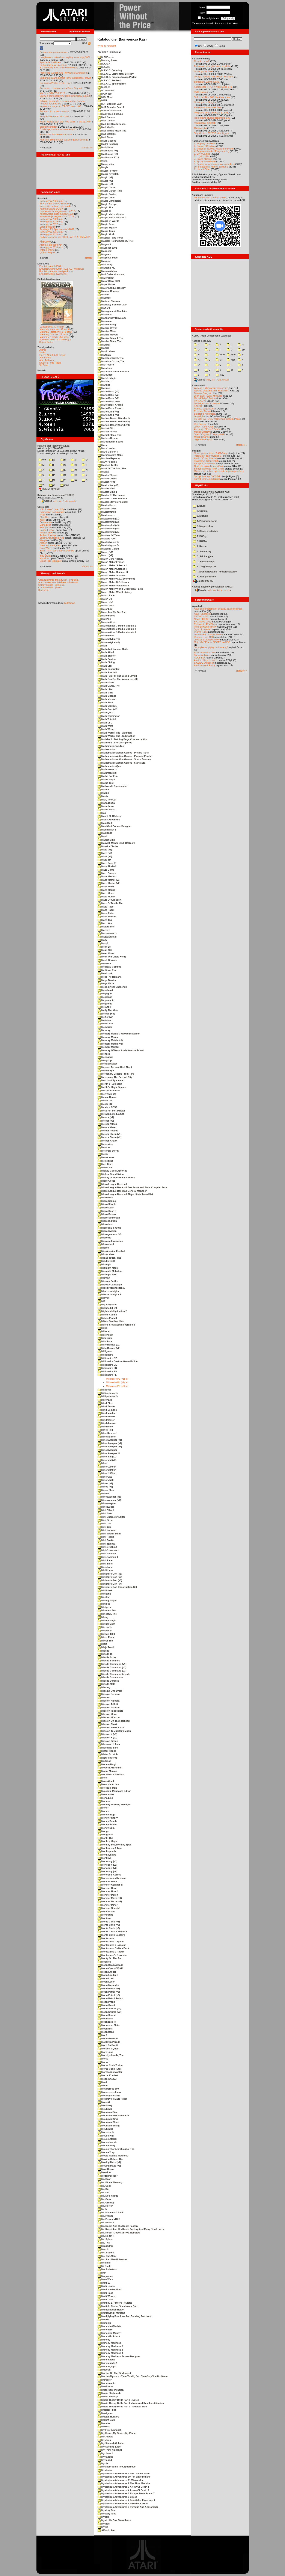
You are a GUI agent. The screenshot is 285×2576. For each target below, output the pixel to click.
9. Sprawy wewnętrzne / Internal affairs (214, 164)
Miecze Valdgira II (109, 1294)
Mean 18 (104, 946)
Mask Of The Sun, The (112, 468)
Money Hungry (108, 1817)
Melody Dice (106, 1013)
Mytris (103, 2527)
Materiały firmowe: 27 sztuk (54, 334)
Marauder (105, 374)
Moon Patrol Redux (110, 1998)
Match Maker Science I (112, 565)
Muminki (104, 2323)
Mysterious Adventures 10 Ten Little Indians (124, 2476)
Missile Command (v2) (112, 1667)
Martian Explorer (109, 458)
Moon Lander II (108, 1975)
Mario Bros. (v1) (108, 391)
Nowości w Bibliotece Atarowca (56, 134)
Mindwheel (105, 1426)
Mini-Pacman (107, 1553)
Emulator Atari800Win (50, 266)
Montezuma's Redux (111, 1951)
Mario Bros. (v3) (108, 398)
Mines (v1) (105, 1483)
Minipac (104, 1603)
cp (241, 344)
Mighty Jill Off (107, 1308)
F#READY (199, 401)
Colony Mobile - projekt (50, 587)
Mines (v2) (105, 1486)
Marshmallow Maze (110, 455)
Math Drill (105, 665)
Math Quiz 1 (106, 712)
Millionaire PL (107, 1375)
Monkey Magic (108, 1841)
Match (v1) (105, 552)
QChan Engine (47, 252)
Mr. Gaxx (104, 2199)
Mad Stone (105, 137)
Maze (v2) (105, 853)
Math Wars (105, 726)
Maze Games (107, 873)
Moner (103, 1807)
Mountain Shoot (108, 2122)
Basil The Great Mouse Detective (57, 550)
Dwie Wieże (46, 548)
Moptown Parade (109, 2042)
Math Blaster (107, 655)
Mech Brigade (107, 960)
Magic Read (106, 224)
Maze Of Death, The (110, 903)
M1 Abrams (106, 90)
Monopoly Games (109, 1874)
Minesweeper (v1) (109, 1496)
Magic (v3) (105, 184)
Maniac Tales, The (109, 341)
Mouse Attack (107, 2139)
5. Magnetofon (203, 526)
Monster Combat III (110, 1884)
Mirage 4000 (106, 1634)
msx (231, 359)
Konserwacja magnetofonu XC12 (57, 216)
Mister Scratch (108, 1754)
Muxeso (104, 2426)
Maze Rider (106, 913)
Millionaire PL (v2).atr (117, 1382)
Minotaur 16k (107, 1610)
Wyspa (43, 540)
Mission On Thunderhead (114, 1721)
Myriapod (105, 2460)
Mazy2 (103, 943)
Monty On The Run (110, 1958)
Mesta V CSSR (108, 1107)
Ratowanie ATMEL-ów (205, 624)
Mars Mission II (108, 451)
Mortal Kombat (108, 2075)
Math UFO (105, 722)
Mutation (104, 2423)
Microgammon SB (110, 1234)
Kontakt (42, 370)
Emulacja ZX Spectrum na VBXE (57, 229)
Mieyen (103, 1298)
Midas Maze (106, 1254)
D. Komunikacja (204, 561)
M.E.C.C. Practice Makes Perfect (117, 77)
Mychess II (105, 2453)
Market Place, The (109, 435)
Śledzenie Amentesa (205, 413)
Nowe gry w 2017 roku (51, 224)
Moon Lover (106, 1981)
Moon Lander (107, 1972)
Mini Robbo (106, 1537)
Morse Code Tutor (109, 2068)
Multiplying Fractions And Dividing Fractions (125, 2316)
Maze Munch (106, 896)
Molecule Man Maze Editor (114, 1791)
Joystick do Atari (202, 629)
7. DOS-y (200, 536)
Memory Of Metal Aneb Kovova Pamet (121, 1050)
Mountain (105, 2109)
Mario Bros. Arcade (110, 404)
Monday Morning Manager (114, 1804)
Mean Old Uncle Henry (112, 956)
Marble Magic (107, 378)
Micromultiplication (110, 1241)
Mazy (102, 940)
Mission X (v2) (107, 1737)
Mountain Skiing (109, 2125)
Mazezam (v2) (107, 936)
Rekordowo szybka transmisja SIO (212, 117)
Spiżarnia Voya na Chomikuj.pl (55, 339)
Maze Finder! (107, 866)
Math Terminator (109, 716)
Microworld (106, 1244)
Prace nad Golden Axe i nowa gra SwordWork (64, 72)
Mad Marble (106, 127)
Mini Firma (105, 1520)
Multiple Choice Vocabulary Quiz (118, 2306)
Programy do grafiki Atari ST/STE (211, 112)
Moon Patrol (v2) (109, 1991)
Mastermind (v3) (108, 525)
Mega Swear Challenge (112, 987)
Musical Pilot (107, 2409)
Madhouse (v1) (108, 150)
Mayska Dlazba (108, 846)
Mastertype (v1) (108, 542)
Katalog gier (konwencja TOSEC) (56, 495)
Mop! (102, 2035)
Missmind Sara (108, 1747)
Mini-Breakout (107, 1547)
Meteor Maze (107, 1127)
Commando (46, 522)
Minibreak (105, 1590)
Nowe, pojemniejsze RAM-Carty (211, 453)
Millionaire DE (107, 1364)
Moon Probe (106, 2002)
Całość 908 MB (203, 581)
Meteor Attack (107, 1124)
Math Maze (105, 692)
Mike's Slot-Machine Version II (116, 1324)
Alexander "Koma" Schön (207, 429)
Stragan (196, 450)
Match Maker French (111, 562)
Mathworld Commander (113, 786)
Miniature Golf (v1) (110, 1573)
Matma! (104, 792)
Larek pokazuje (48, 226)
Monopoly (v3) (108, 1868)
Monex (103, 1811)
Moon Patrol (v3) (109, 1995)
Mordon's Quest (108, 2048)
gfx (241, 349)
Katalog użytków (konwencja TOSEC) (213, 586)
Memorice (105, 1027)
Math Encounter (108, 669)
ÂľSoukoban (106, 2530)
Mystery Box (106, 2510)
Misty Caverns (108, 1757)
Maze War (105, 923)
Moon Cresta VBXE (110, 1968)
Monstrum (105, 1914)
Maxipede (105, 833)
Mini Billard (106, 1510)
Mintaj (103, 1617)
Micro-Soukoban (109, 1217)
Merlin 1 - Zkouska (110, 1084)
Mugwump (105, 2276)
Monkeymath (107, 1851)
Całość (46, 501)
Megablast (105, 990)
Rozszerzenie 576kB (205, 652)
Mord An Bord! (108, 2045)
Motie (103, 2085)
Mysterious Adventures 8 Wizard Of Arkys (123, 2503)
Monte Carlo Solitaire (111, 1935)
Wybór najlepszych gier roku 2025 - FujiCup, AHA (65, 121)
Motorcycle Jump (109, 2092)
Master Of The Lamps (111, 495)
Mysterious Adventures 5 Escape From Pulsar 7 (126, 2493)
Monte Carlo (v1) (109, 1921)
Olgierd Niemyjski (203, 439)
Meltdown (105, 1020)
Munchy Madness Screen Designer (119, 2356)
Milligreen (105, 1351)
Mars (102, 445)
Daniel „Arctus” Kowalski (207, 403)
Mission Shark (108, 1724)
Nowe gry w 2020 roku (51, 219)
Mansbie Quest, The (111, 358)
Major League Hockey (112, 288)
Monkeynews (107, 1854)
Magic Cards (106, 187)
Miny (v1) (105, 1627)
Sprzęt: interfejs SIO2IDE (207, 476)
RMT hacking (201, 92)
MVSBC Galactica (109, 110)
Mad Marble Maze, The (112, 130)
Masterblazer (107, 505)
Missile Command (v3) (112, 1670)
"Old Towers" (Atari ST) (52, 509)
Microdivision (107, 1231)
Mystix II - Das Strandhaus (114, 2520)
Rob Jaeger (200, 424)
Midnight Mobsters (110, 1271)
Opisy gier (43, 507)
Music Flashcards (109, 2393)
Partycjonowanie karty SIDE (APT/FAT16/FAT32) (65, 237)
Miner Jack (106, 1480)
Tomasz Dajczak (202, 393)
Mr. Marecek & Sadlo (111, 2212)
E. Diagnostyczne (204, 566)
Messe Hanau (107, 1097)
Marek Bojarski (202, 437)
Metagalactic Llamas (111, 1114)
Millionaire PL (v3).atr (117, 1386)
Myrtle (103, 2463)
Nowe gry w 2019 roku (51, 221)
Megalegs (105, 997)
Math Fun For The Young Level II (118, 679)
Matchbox (105, 609)
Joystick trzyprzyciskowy (207, 639)
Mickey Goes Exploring (112, 1170)
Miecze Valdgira (108, 1291)
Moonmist (105, 2028)
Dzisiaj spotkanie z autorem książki (58, 129)
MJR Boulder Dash (110, 104)
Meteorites (105, 1144)
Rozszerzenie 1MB (204, 637)
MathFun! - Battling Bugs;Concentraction (123, 739)
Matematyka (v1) (109, 639)
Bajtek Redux (46, 342)
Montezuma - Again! (111, 1941)
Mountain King (108, 2119)
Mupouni (104, 2369)
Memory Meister (108, 1047)
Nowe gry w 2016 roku (51, 232)
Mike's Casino (107, 1314)
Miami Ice (105, 1167)
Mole (102, 1777)
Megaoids (105, 1003)
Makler (103, 294)
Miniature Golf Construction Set (117, 1587)
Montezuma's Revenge (112, 1955)
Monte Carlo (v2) (109, 1925)
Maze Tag (105, 920)
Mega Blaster (107, 980)
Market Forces (108, 431)
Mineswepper (107, 1503)
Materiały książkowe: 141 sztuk (56, 332)
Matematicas (107, 622)
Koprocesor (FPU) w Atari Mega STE (213, 87)
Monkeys (105, 1858)
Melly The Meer (108, 1010)
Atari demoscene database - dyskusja (58, 582)
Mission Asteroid (109, 1707)
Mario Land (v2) (108, 415)
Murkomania (106, 2383)
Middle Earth (107, 1261)
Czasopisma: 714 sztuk (52, 326)
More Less (105, 2052)
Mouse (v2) (106, 2135)
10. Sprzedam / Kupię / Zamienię (211, 166)
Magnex (104, 261)
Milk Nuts (105, 1338)
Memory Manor (108, 1037)
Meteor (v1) (106, 1117)
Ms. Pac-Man (107, 2256)
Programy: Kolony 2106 (206, 461)
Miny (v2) (105, 1630)
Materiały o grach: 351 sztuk (54, 337)
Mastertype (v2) (108, 545)
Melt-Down (105, 1017)
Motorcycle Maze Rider (112, 2098)
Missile (103, 1650)
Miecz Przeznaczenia (111, 1287)
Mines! (103, 1493)
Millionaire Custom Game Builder (118, 1361)
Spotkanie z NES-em (51, 62)
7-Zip (65, 501)
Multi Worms (107, 2296)
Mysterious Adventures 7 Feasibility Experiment (126, 2500)
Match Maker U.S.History (113, 582)
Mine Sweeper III (109, 1453)
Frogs (43, 514)
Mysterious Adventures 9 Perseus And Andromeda (128, 2507)
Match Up (105, 599)
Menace (104, 1053)
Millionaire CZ (107, 1358)
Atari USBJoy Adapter (205, 458)
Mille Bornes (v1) (109, 1344)
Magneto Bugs (108, 257)
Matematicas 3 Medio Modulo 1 (117, 625)
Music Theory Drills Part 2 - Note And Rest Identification (131, 2403)
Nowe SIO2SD (202, 619)
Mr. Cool (104, 2186)
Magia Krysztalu (108, 174)
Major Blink (106, 277)
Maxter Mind (106, 839)
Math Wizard (106, 729)
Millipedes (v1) (108, 1393)
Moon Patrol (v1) (109, 1988)
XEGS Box (199, 657)
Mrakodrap (105, 2246)
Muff (102, 2272)
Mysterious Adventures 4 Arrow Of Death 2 (123, 2490)
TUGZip (72, 501)
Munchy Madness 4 (110, 2353)
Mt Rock (104, 2266)
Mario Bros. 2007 (109, 401)
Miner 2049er (107, 1470)
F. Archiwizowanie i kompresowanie (215, 571)
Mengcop (105, 1060)
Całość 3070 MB (49, 489)
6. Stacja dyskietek (205, 531)
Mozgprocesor (108, 2175)
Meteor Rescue (108, 1130)
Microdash (105, 1224)
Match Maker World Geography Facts (120, 588)
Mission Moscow (109, 1717)
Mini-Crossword (108, 1550)
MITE (102, 100)
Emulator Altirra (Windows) (53, 274)
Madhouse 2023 (108, 157)
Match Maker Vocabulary (113, 585)
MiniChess (105, 1570)
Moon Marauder (108, 1985)
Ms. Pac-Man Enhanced (113, 2259)
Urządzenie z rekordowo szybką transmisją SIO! (65, 57)
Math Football (107, 672)
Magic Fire (105, 207)
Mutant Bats (106, 2420)
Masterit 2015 (107, 508)
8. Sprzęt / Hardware (205, 161)
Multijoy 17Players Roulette (115, 2302)
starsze (88, 258)
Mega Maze (106, 983)
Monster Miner (108, 1905)
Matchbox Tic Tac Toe (112, 612)
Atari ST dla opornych (51, 244)
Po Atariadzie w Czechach (53, 65)
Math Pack (105, 702)
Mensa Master (107, 1063)
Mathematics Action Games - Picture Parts (123, 752)
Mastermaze (106, 515)
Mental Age (106, 1070)
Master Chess (107, 478)
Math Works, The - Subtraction (117, 736)
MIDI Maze (105, 97)
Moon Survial (107, 2015)
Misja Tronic (106, 1647)
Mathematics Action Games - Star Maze (121, 762)
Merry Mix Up (107, 1094)
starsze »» (87, 147)
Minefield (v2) (107, 1460)
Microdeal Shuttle (109, 1227)
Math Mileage (107, 696)
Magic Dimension (109, 200)
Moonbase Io (107, 2021)
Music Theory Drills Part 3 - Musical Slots (123, 2406)
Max (102, 813)
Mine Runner (107, 1436)
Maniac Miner (107, 331)
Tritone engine (47, 250)
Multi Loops (106, 2286)
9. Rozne (200, 546)
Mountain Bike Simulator (113, 2115)
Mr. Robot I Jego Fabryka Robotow (119, 2232)
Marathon (105, 368)
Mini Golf (105, 1523)
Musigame (105, 2413)
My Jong (104, 2440)
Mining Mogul (107, 1600)
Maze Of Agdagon (109, 899)
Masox (103, 471)
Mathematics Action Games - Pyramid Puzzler (125, 756)
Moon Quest (106, 2005)
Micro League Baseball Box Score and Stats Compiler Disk (132, 1187)
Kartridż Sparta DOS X (51, 208)
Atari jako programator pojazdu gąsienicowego (64, 139)
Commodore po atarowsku (53, 52)
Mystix (103, 2517)
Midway (104, 1277)
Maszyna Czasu (108, 548)
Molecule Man (107, 1787)
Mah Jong (105, 264)
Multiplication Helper (111, 2309)
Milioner (104, 1331)
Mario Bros (45, 525)
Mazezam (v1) (107, 933)
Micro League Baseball (112, 1184)
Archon (43, 543)
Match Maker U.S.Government (116, 578)
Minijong (104, 1593)
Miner (103, 1463)
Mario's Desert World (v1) (114, 418)
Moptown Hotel (108, 2038)
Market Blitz (106, 428)
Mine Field (105, 1429)
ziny (220, 375)
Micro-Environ (107, 1214)
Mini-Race (105, 1560)
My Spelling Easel (109, 2446)
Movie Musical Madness (113, 2155)
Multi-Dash (105, 2299)
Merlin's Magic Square (112, 1087)
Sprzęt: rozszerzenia (205, 463)
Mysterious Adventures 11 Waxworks (120, 2480)
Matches (104, 619)
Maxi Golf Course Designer (115, 826)
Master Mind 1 (107, 492)
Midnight (104, 1264)
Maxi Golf (105, 823)
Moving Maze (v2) (109, 2165)
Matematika (106, 635)
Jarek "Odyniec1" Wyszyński (209, 434)
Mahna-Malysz (108, 271)
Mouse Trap (106, 2152)
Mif (101, 1301)
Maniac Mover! (108, 334)
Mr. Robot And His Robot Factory (118, 2226)
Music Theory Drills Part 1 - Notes (118, 2400)
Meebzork (105, 973)
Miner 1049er (107, 1466)
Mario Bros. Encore (110, 408)
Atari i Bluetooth (202, 614)
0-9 (42, 459)
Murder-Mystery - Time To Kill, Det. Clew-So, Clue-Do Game (133, 2376)
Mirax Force (106, 1637)
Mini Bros (105, 1513)
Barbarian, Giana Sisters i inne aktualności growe (65, 78)
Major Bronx (106, 284)
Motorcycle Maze (109, 2095)
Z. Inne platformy (204, 576)
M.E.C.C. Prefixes (109, 80)
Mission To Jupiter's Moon (114, 1731)
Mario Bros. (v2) (108, 395)
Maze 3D (104, 859)
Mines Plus (106, 1490)
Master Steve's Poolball (113, 502)
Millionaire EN (107, 1368)
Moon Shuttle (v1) (109, 2008)
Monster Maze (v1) (110, 1898)
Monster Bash (107, 1881)
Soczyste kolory (202, 655)
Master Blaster (108, 475)
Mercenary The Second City (115, 1077)
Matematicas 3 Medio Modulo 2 (117, 629)
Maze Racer (106, 910)
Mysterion (105, 2470)
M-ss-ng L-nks (108, 60)
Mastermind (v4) (108, 528)
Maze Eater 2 (107, 863)
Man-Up (104, 308)
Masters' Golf (107, 538)
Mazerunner (106, 926)
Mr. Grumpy (106, 2202)
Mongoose (105, 1834)
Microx (103, 1247)
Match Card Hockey (110, 558)
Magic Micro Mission (111, 214)
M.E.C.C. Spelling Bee (112, 83)
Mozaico (104, 2172)
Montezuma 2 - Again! (112, 1945)
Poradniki (43, 198)
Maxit (102, 836)
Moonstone (106, 2032)
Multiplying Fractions (111, 2313)
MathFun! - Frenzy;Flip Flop (115, 742)
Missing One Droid (110, 1691)
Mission (104, 1697)
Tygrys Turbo (201, 632)
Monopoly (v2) (108, 1864)
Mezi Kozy (105, 1164)
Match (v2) (105, 555)
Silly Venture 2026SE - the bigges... (212, 133)
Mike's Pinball (107, 1318)
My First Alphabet (109, 2430)
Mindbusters (106, 1416)
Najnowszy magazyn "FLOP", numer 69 (60, 106)
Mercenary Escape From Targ (116, 1073)
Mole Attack (106, 1781)
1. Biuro (199, 505)
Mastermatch (107, 511)
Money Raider (107, 1824)
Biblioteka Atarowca (49, 279)
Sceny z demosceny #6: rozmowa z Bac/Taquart (65, 96)
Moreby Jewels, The (111, 2055)
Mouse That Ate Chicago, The (116, 2149)
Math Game (106, 682)
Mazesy (104, 930)
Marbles (104, 385)
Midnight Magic (108, 1268)
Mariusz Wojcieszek (204, 408)
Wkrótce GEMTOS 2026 (52, 93)
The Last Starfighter (50, 545)
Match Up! (105, 602)
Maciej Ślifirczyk (202, 431)
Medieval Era (107, 970)
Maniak (103, 348)
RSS (86, 43)
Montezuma (106, 1938)
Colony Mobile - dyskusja (51, 585)
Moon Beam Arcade (110, 1965)
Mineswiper (106, 1506)
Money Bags (106, 1814)
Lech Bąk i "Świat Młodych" (208, 395)
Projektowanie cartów (205, 626)
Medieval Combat (109, 966)
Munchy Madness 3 (110, 2349)
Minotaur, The (107, 1614)
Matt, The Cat (107, 799)
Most (102, 2082)
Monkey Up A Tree (110, 1848)
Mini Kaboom (107, 1530)
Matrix (103, 796)
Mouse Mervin (107, 2142)
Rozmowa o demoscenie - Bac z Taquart (61, 88)
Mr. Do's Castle (108, 2195)
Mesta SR (105, 1104)
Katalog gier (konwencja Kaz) (54, 445)
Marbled (104, 381)
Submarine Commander (52, 512)
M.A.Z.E (104, 67)
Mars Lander (106, 448)
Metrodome (106, 1157)
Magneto (104, 254)
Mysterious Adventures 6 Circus (117, 2497)
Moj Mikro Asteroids (111, 1774)
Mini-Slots (105, 1563)
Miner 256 (105, 1476)
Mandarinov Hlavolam (112, 318)
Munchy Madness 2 (110, 2346)
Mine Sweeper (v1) (110, 1440)
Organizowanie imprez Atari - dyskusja (58, 579)
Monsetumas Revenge (112, 1878)
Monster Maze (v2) (110, 1901)
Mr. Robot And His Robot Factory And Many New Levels (131, 2229)
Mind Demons (107, 1410)
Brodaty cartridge (49, 126)
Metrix (103, 1154)
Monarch (104, 1801)
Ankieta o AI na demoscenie (54, 111)
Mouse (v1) (106, 2132)
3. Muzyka (200, 516)
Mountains (105, 2129)
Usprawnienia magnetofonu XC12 (57, 211)
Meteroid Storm (108, 1150)
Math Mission (107, 699)
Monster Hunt (107, 1888)
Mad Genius (106, 120)
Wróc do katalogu (107, 45)
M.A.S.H (104, 63)
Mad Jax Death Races (112, 124)
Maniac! (104, 344)
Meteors (104, 1147)
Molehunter (106, 1794)
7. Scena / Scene (203, 159)
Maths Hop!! (106, 779)
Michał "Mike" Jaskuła (205, 398)
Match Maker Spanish (112, 575)
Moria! (103, 2058)
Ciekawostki (200, 128)
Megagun (105, 993)
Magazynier (106, 164)
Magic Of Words (108, 221)
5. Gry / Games (202, 154)
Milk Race (105, 1341)
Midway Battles (108, 1281)
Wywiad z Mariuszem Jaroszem (210, 388)
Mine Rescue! (107, 1433)
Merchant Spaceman (111, 1080)
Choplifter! (45, 517)
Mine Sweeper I (108, 1450)
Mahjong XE (106, 267)
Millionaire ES (107, 1371)
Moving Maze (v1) (109, 2162)
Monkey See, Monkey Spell (114, 1844)
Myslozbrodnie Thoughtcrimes (117, 2466)
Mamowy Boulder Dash (112, 304)
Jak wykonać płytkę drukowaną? (211, 647)
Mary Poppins (107, 462)
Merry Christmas (109, 1090)
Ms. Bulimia (106, 2252)
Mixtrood (105, 1761)
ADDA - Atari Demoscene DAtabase (211, 335)
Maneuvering (107, 324)
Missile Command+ (110, 1677)
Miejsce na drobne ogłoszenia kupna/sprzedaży (219, 471)
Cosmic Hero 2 (202, 61)
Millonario (105, 1399)
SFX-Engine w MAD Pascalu (55, 203)
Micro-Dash (106, 1207)
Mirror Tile (105, 1640)
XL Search (44, 365)
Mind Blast (105, 1403)
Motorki (104, 2102)
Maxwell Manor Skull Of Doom (116, 843)
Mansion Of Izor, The (111, 361)
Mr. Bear (104, 2179)
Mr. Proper (105, 2216)
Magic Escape (107, 204)
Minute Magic (107, 1620)
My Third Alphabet (110, 2450)
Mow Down (106, 2169)
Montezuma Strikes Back (113, 1948)
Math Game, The (109, 685)
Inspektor (44, 558)
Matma (103, 789)
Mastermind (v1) (108, 518)
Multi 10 (104, 2283)
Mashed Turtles (108, 465)
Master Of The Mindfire (112, 498)
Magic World (106, 234)
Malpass (104, 297)
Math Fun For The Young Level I (117, 676)
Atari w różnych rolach (205, 660)
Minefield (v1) (107, 1456)
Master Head (106, 481)
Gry (200, 46)
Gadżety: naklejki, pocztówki (209, 466)
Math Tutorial (107, 719)
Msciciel (104, 2262)
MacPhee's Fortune (110, 114)
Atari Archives (46, 360)
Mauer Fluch (106, 809)
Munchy (104, 2339)
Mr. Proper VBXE (109, 2219)
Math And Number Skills (113, 649)
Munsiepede (106, 2359)
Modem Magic (107, 1764)
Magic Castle (107, 194)
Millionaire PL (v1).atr (117, 1378)
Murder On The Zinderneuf (114, 2373)
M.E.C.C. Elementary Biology (116, 73)
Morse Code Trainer (111, 2065)
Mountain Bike (108, 2112)
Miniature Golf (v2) (110, 1577)
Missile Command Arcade (114, 1674)
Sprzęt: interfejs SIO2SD (207, 479)
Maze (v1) (105, 849)
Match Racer (106, 595)
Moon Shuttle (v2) (109, 2012)
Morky (103, 2062)
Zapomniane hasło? (202, 23)
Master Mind (106, 488)
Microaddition (107, 1221)
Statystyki (43, 590)
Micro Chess (106, 1180)
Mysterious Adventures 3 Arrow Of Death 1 (123, 2486)
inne (64, 485)
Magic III (104, 211)
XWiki (42, 352)
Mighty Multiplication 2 (112, 1311)
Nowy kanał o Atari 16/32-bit (54, 116)
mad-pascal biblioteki (205, 123)
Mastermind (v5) (108, 532)
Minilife (104, 1597)
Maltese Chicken (109, 301)
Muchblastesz (107, 2269)
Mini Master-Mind (109, 1533)
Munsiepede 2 (107, 2363)
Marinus (104, 388)
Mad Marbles (107, 134)
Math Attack (106, 652)
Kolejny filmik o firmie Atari (208, 107)
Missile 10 (105, 1654)
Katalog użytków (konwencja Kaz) (211, 492)
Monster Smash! (109, 1908)
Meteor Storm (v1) (110, 1134)
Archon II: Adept (48, 535)
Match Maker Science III (113, 572)
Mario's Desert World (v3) (114, 425)
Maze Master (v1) (109, 880)
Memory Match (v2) (110, 1043)
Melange (104, 1007)
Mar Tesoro (106, 364)
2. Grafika (200, 511)
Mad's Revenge (108, 144)
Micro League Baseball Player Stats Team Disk (126, 1194)
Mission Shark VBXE (111, 1727)
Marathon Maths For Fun (113, 371)
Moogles (104, 1961)
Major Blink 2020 (109, 281)
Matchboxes (106, 615)
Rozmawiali (198, 385)
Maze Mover (106, 893)
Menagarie (105, 1057)
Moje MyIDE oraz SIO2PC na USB (212, 642)
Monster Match (108, 1894)
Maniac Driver (107, 328)
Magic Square (107, 227)
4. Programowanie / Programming (211, 151)
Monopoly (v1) (108, 1861)
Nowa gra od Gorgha (205, 102)
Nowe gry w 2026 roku (51, 201)
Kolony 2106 (46, 532)
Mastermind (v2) (108, 522)
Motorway (105, 2105)
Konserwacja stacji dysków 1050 (57, 214)
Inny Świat (45, 555)
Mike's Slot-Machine (111, 1321)
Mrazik (103, 2249)
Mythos (104, 2523)
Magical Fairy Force (111, 237)
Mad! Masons (107, 140)
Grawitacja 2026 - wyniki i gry (55, 83)
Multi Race (105, 2293)
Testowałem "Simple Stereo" (209, 634)
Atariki (42, 350)
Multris (103, 2319)
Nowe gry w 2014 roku (51, 247)
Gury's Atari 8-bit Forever (52, 355)
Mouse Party (106, 2145)
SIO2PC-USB (201, 616)
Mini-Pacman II (108, 1557)
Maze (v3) (105, 856)
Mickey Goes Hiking (111, 1174)
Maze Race (105, 906)
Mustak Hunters (108, 2416)
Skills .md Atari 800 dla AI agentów (212, 97)
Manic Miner (106, 351)
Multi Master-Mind (110, 2289)
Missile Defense (108, 1680)
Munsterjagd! (107, 2366)
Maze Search (107, 916)
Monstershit (106, 1911)
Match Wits (106, 605)
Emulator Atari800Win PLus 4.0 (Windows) (61, 268)
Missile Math (106, 1684)
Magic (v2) (105, 181)
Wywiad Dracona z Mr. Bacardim (211, 390)
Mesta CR (105, 1100)
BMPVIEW (45, 242)
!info (220, 354)
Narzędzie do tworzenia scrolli (55, 206)
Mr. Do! (103, 2192)
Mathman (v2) (107, 773)
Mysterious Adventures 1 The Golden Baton (124, 2473)
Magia (103, 167)
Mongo (103, 1831)
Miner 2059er (107, 1473)
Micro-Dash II (107, 1211)
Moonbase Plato (108, 2025)
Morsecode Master (110, 2072)
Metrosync (105, 1161)
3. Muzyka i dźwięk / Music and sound (214, 148)
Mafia (102, 160)
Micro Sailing (107, 1201)
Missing (104, 1687)
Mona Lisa (105, 1798)
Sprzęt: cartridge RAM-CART (209, 468)
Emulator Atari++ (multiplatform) (56, 271)
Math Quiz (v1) (108, 706)
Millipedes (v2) (108, 1396)
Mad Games (106, 117)
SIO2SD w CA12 (203, 621)
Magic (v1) (105, 177)
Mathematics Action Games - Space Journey (124, 759)
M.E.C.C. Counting (110, 70)
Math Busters (107, 659)
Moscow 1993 (107, 2079)
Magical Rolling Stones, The (115, 241)
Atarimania (45, 357)
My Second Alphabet (111, 2443)
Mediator (104, 963)
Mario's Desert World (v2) (114, 421)
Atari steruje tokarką (204, 665)
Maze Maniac (107, 876)
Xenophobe (46, 527)
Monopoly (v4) (108, 1871)
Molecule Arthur (108, 1784)
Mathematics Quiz (110, 766)
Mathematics (107, 749)
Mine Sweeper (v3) (110, 1446)
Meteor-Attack (107, 1140)
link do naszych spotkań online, (210, 197)
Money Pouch (107, 1821)
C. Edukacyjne (203, 556)
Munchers (105, 2329)
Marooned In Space (110, 441)
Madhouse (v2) (108, 154)
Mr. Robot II (106, 2236)
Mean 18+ (105, 950)
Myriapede (105, 2456)
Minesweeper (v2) (109, 1500)
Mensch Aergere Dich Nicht (115, 1067)
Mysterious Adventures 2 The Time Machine (124, 2483)
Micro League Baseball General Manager (122, 1191)
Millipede (105, 1389)
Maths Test (106, 783)
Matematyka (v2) (109, 642)
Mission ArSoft (108, 1704)
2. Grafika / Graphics (205, 146)
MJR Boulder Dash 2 (111, 107)
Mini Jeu (104, 1527)
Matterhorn (106, 806)
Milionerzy (105, 1334)
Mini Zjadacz (106, 1543)
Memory (104, 1030)
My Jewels (105, 2436)
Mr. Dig (103, 2189)
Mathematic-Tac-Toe (111, 746)
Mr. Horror (105, 2206)
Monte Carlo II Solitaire (112, 1931)
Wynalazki (197, 606)
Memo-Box (105, 1023)
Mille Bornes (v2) (109, 1348)
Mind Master (106, 1413)
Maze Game (106, 869)
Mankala (104, 354)
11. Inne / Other (202, 169)
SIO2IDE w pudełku (204, 662)
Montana (104, 1918)
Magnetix (105, 251)
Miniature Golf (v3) (110, 1580)
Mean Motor (106, 953)
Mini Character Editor (111, 1517)
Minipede (105, 1607)
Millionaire (105, 1354)
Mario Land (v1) (108, 411)
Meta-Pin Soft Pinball (111, 1110)
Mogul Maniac (107, 1771)
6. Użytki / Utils (202, 156)
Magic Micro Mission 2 (112, 217)
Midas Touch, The (109, 1257)
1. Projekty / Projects (205, 143)
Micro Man (105, 1197)
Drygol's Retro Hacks (50, 362)
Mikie (102, 1328)
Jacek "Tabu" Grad (204, 426)
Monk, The (105, 1838)
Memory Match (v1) (110, 1040)
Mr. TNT (104, 2242)
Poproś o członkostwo (226, 23)
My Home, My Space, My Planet (117, 2433)
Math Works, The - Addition (115, 732)
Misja (102, 1644)
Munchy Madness (109, 2343)
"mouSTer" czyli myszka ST (208, 455)
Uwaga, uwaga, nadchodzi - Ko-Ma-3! (214, 76)
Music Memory (108, 2396)
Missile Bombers (109, 1660)
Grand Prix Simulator (51, 561)
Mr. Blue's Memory (110, 2182)
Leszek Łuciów (202, 416)
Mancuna (105, 314)
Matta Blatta (106, 803)
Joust (42, 519)
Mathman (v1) (107, 769)
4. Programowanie (205, 521)
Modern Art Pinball (110, 1767)
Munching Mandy (109, 2333)
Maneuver (105, 321)
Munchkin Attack (109, 2336)
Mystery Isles (107, 2513)
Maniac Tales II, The (111, 338)
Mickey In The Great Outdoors (116, 1177)
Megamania (106, 1000)
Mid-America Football (111, 1251)
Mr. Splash (105, 2239)
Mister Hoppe (107, 1751)
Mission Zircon (108, 1741)
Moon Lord (106, 1978)
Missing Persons (109, 1694)
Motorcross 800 (108, 2088)
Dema (222, 46)
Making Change (108, 291)
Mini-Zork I (105, 1567)
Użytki (210, 46)
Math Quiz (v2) (108, 709)
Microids (104, 1237)
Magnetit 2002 (107, 247)
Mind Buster (106, 1406)
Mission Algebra (109, 1700)
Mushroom (105, 2386)
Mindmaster (106, 1420)
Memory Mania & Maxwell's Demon (119, 1033)
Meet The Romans (110, 976)
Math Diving (106, 662)
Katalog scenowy (201, 341)
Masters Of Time (109, 535)
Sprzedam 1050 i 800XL (206, 81)
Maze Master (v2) (109, 883)
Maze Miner (106, 886)
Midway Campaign (110, 1284)
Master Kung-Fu (108, 485)
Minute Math (106, 1624)
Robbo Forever (47, 530)
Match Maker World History (115, 592)
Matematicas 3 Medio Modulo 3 (117, 632)
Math (102, 645)
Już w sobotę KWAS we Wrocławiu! (58, 67)
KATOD (198, 406)
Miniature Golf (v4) (110, 1583)
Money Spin (106, 1828)
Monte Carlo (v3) (109, 1928)
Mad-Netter (106, 147)
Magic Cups (106, 197)
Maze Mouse (106, 890)
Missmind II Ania (109, 1744)
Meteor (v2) (106, 1120)
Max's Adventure (109, 819)
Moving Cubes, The (110, 2159)
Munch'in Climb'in (110, 2326)
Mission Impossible (110, 1710)
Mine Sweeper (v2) (110, 1443)
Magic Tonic (106, 231)
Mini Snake (106, 1540)
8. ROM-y (200, 541)
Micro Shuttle (107, 1204)
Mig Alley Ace (107, 1304)
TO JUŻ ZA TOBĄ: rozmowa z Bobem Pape (217, 419)
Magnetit (104, 244)
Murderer (105, 2379)
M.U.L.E (104, 87)
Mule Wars (105, 2279)
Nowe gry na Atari (203, 71)
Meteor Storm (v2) (110, 1137)
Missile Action (107, 1657)
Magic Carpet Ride (110, 190)
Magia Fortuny (108, 170)
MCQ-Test (105, 93)
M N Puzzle (106, 57)
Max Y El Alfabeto (109, 816)
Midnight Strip (107, 1274)
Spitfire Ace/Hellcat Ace (52, 537)
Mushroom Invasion (111, 2390)
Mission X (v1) (107, 1734)
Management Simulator (112, 311)
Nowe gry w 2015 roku (51, 234)
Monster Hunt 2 (108, 1891)
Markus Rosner (108, 438)
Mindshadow (107, 1423)
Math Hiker (105, 689)
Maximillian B (107, 829)
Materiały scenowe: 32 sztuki (55, 329)
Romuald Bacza (202, 411)
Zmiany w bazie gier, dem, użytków (212, 66)
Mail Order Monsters (111, 274)
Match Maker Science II (112, 569)
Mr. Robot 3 (106, 2222)
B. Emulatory (202, 551)
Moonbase (105, 2018)
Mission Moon (107, 1714)
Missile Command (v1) (112, 1664)
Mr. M (102, 2209)
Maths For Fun (108, 776)
